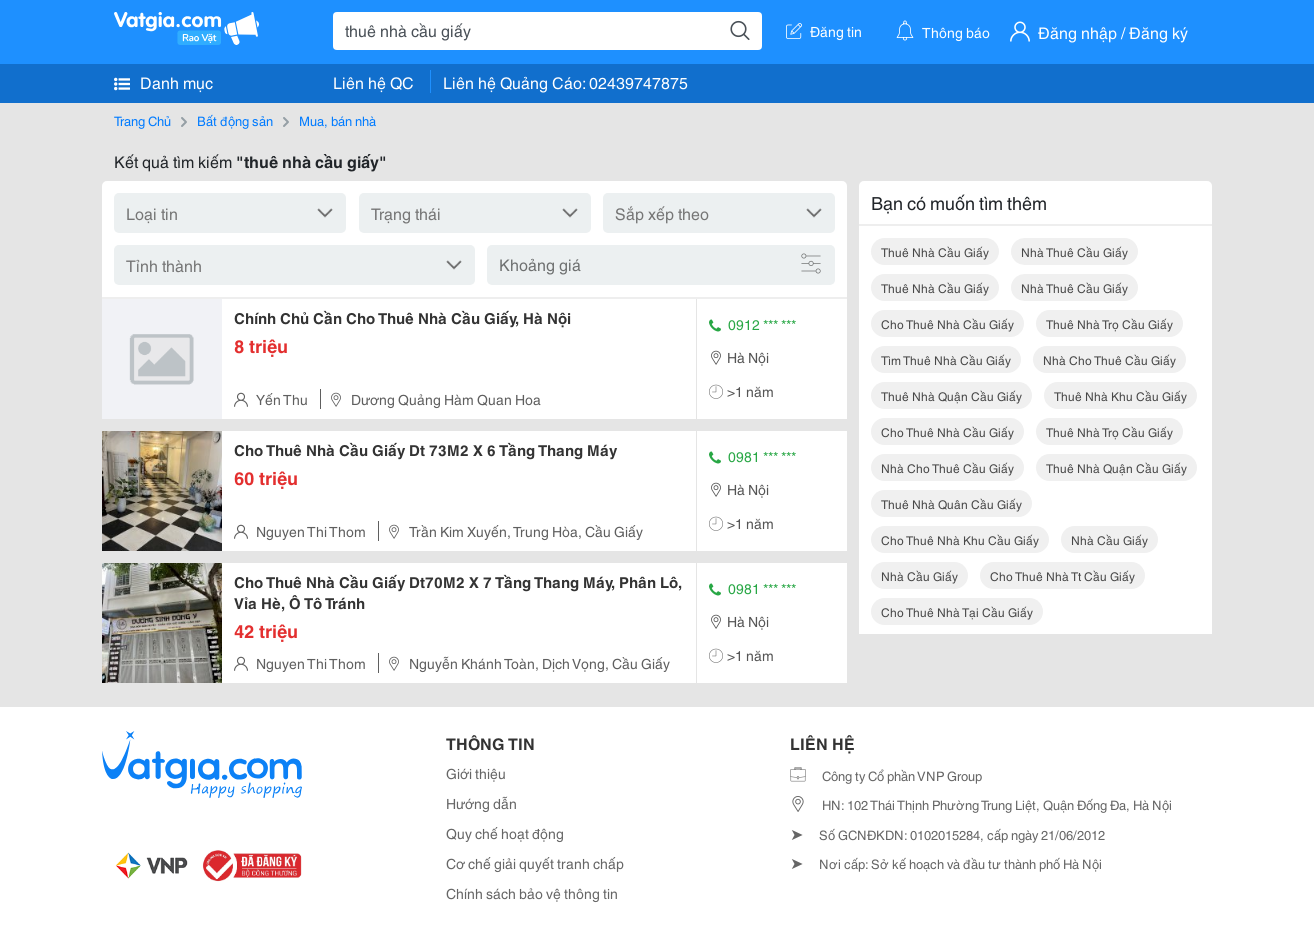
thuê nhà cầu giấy (935, 251)
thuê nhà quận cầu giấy (951, 395)
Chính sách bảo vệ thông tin (532, 893)
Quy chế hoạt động (505, 833)
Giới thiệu (476, 773)
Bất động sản (235, 120)
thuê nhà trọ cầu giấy (1109, 323)
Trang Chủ (142, 120)
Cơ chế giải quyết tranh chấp (535, 863)
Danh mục (163, 82)
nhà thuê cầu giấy (1074, 251)
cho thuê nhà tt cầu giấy (1062, 575)
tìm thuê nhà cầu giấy (946, 359)
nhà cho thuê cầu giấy (1109, 359)
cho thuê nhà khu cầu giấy (960, 539)
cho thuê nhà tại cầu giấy (957, 611)
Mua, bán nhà (337, 120)
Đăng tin (824, 31)
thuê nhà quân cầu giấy (951, 503)
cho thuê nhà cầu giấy (947, 323)
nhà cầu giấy (1109, 539)
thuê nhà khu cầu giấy (1120, 395)
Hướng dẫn (481, 803)
